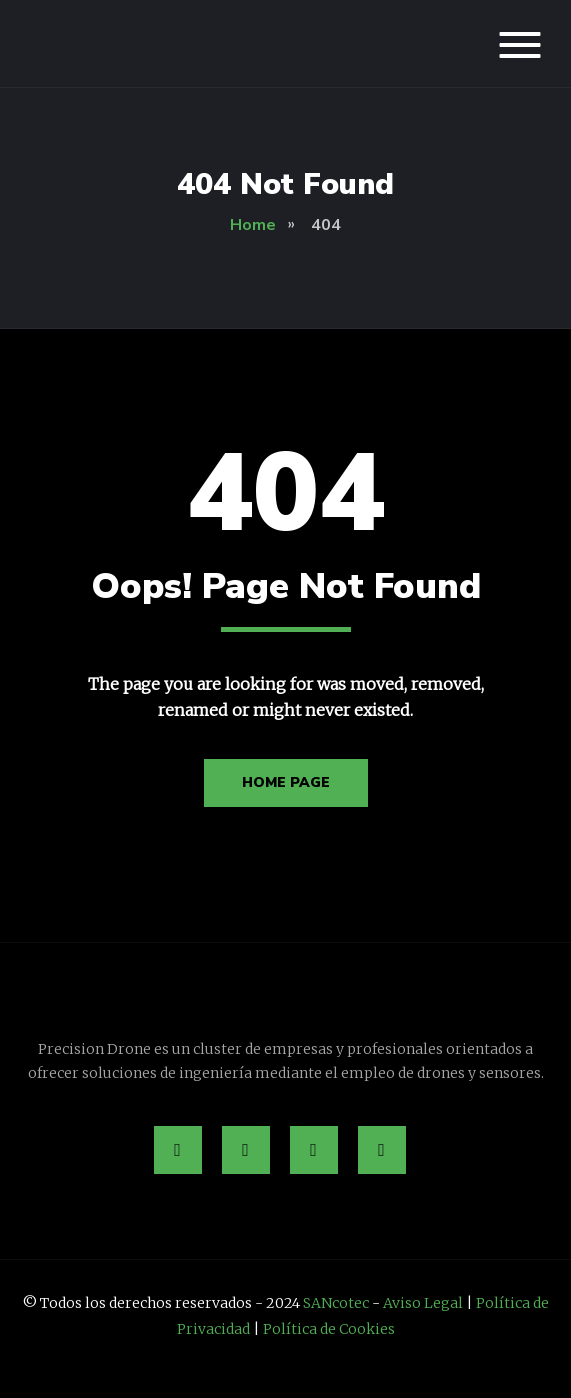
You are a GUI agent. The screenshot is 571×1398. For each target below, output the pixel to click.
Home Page (286, 782)
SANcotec (336, 1303)
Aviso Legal (423, 1303)
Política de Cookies (329, 1329)
